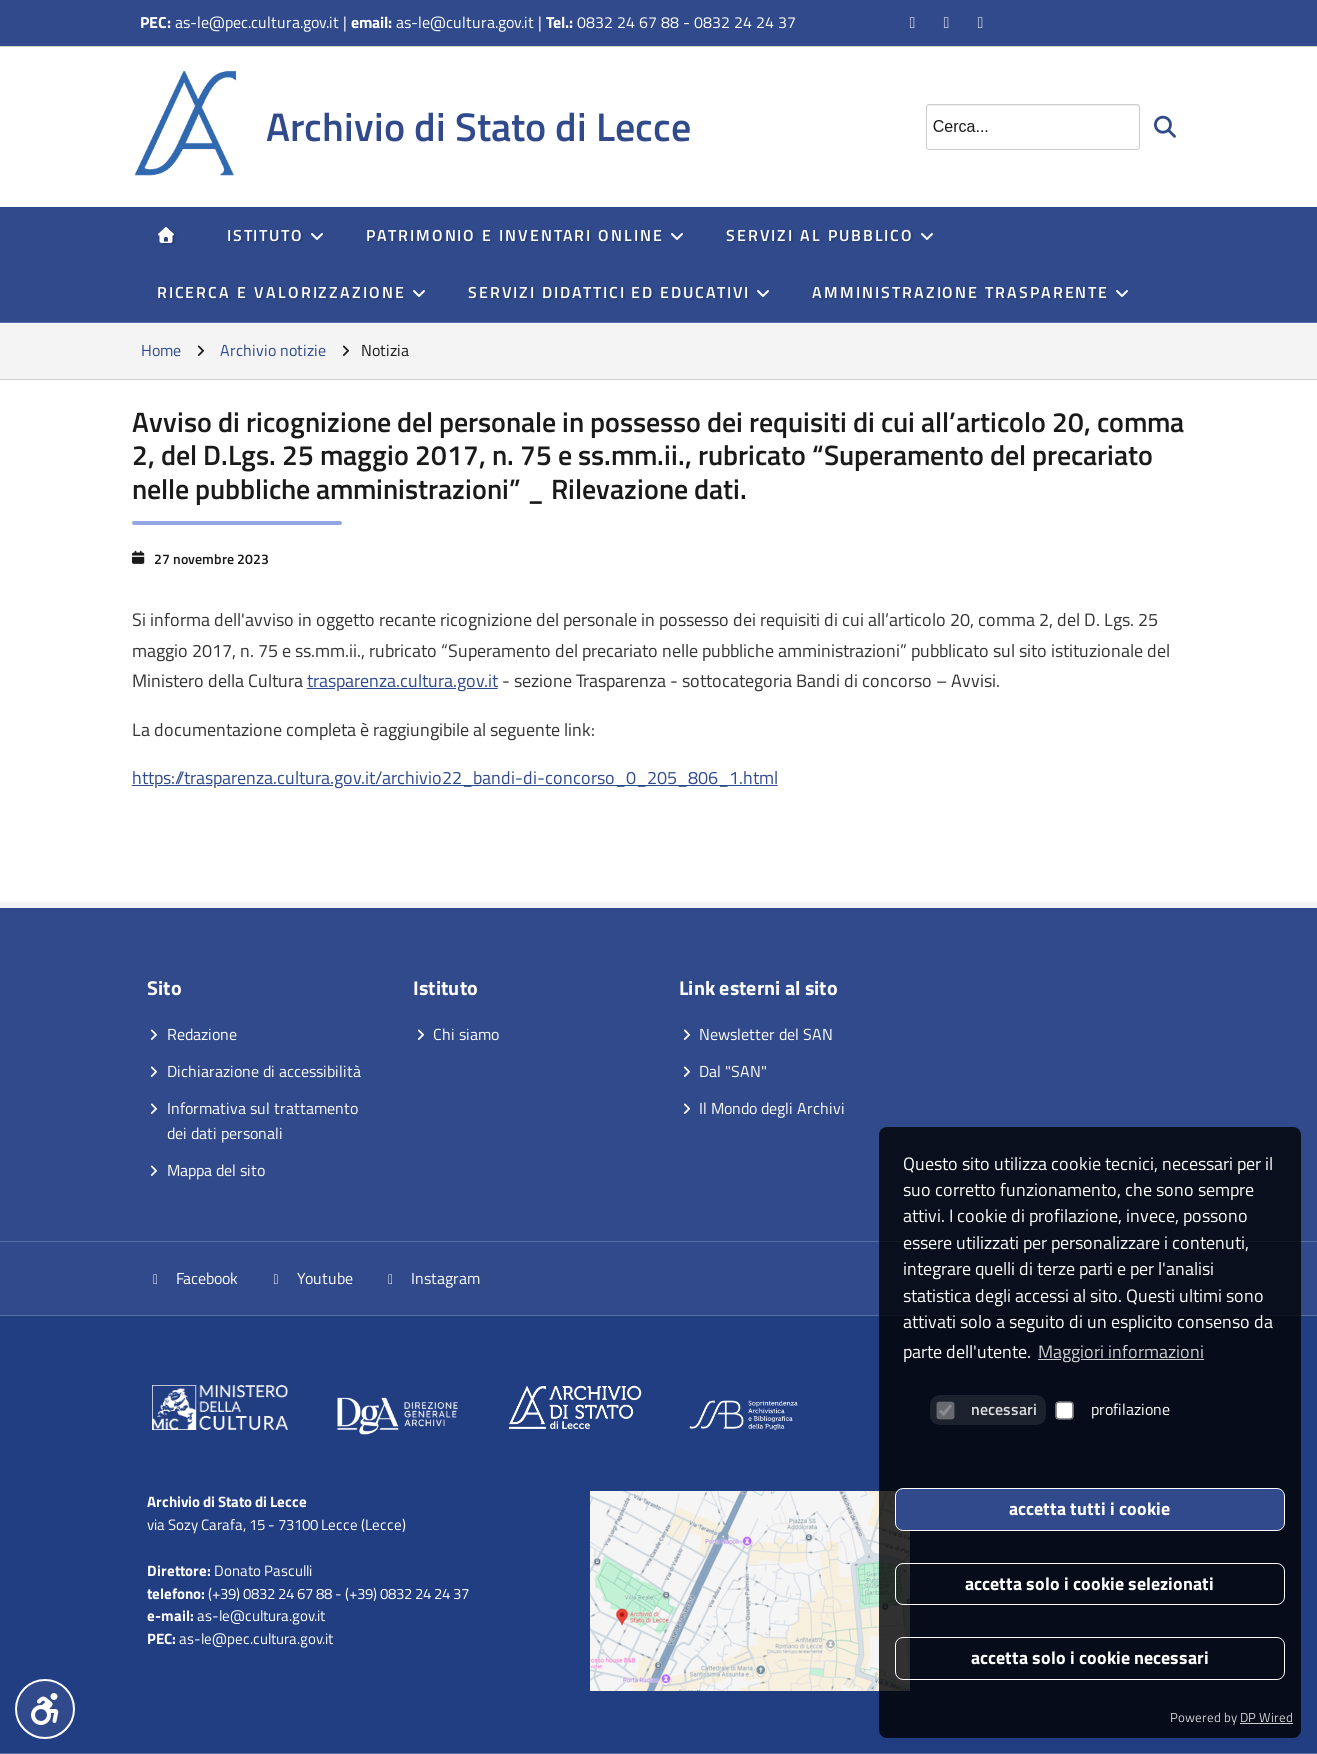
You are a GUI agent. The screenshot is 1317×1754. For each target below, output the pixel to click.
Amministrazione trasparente (971, 292)
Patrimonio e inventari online (526, 235)
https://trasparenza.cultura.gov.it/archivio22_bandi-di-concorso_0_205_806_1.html (455, 777)
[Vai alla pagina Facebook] (914, 22)
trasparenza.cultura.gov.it (402, 680)
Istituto (276, 235)
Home (161, 350)
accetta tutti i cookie (1089, 1508)
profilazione (1113, 1409)
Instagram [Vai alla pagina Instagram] (431, 1278)
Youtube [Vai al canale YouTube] (310, 1278)
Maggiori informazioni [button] (1121, 1351)
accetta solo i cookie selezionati (1089, 1583)
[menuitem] (167, 236)
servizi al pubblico (831, 235)
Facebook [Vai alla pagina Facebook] (193, 1278)
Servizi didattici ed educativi (620, 292)
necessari (986, 1409)
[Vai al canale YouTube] (948, 22)
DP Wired (1266, 1717)
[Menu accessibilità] (45, 1709)
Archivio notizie (273, 350)
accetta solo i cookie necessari (1090, 1657)
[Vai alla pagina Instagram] (982, 22)
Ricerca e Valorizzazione (292, 292)
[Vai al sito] (220, 1411)
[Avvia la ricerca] (1167, 127)
